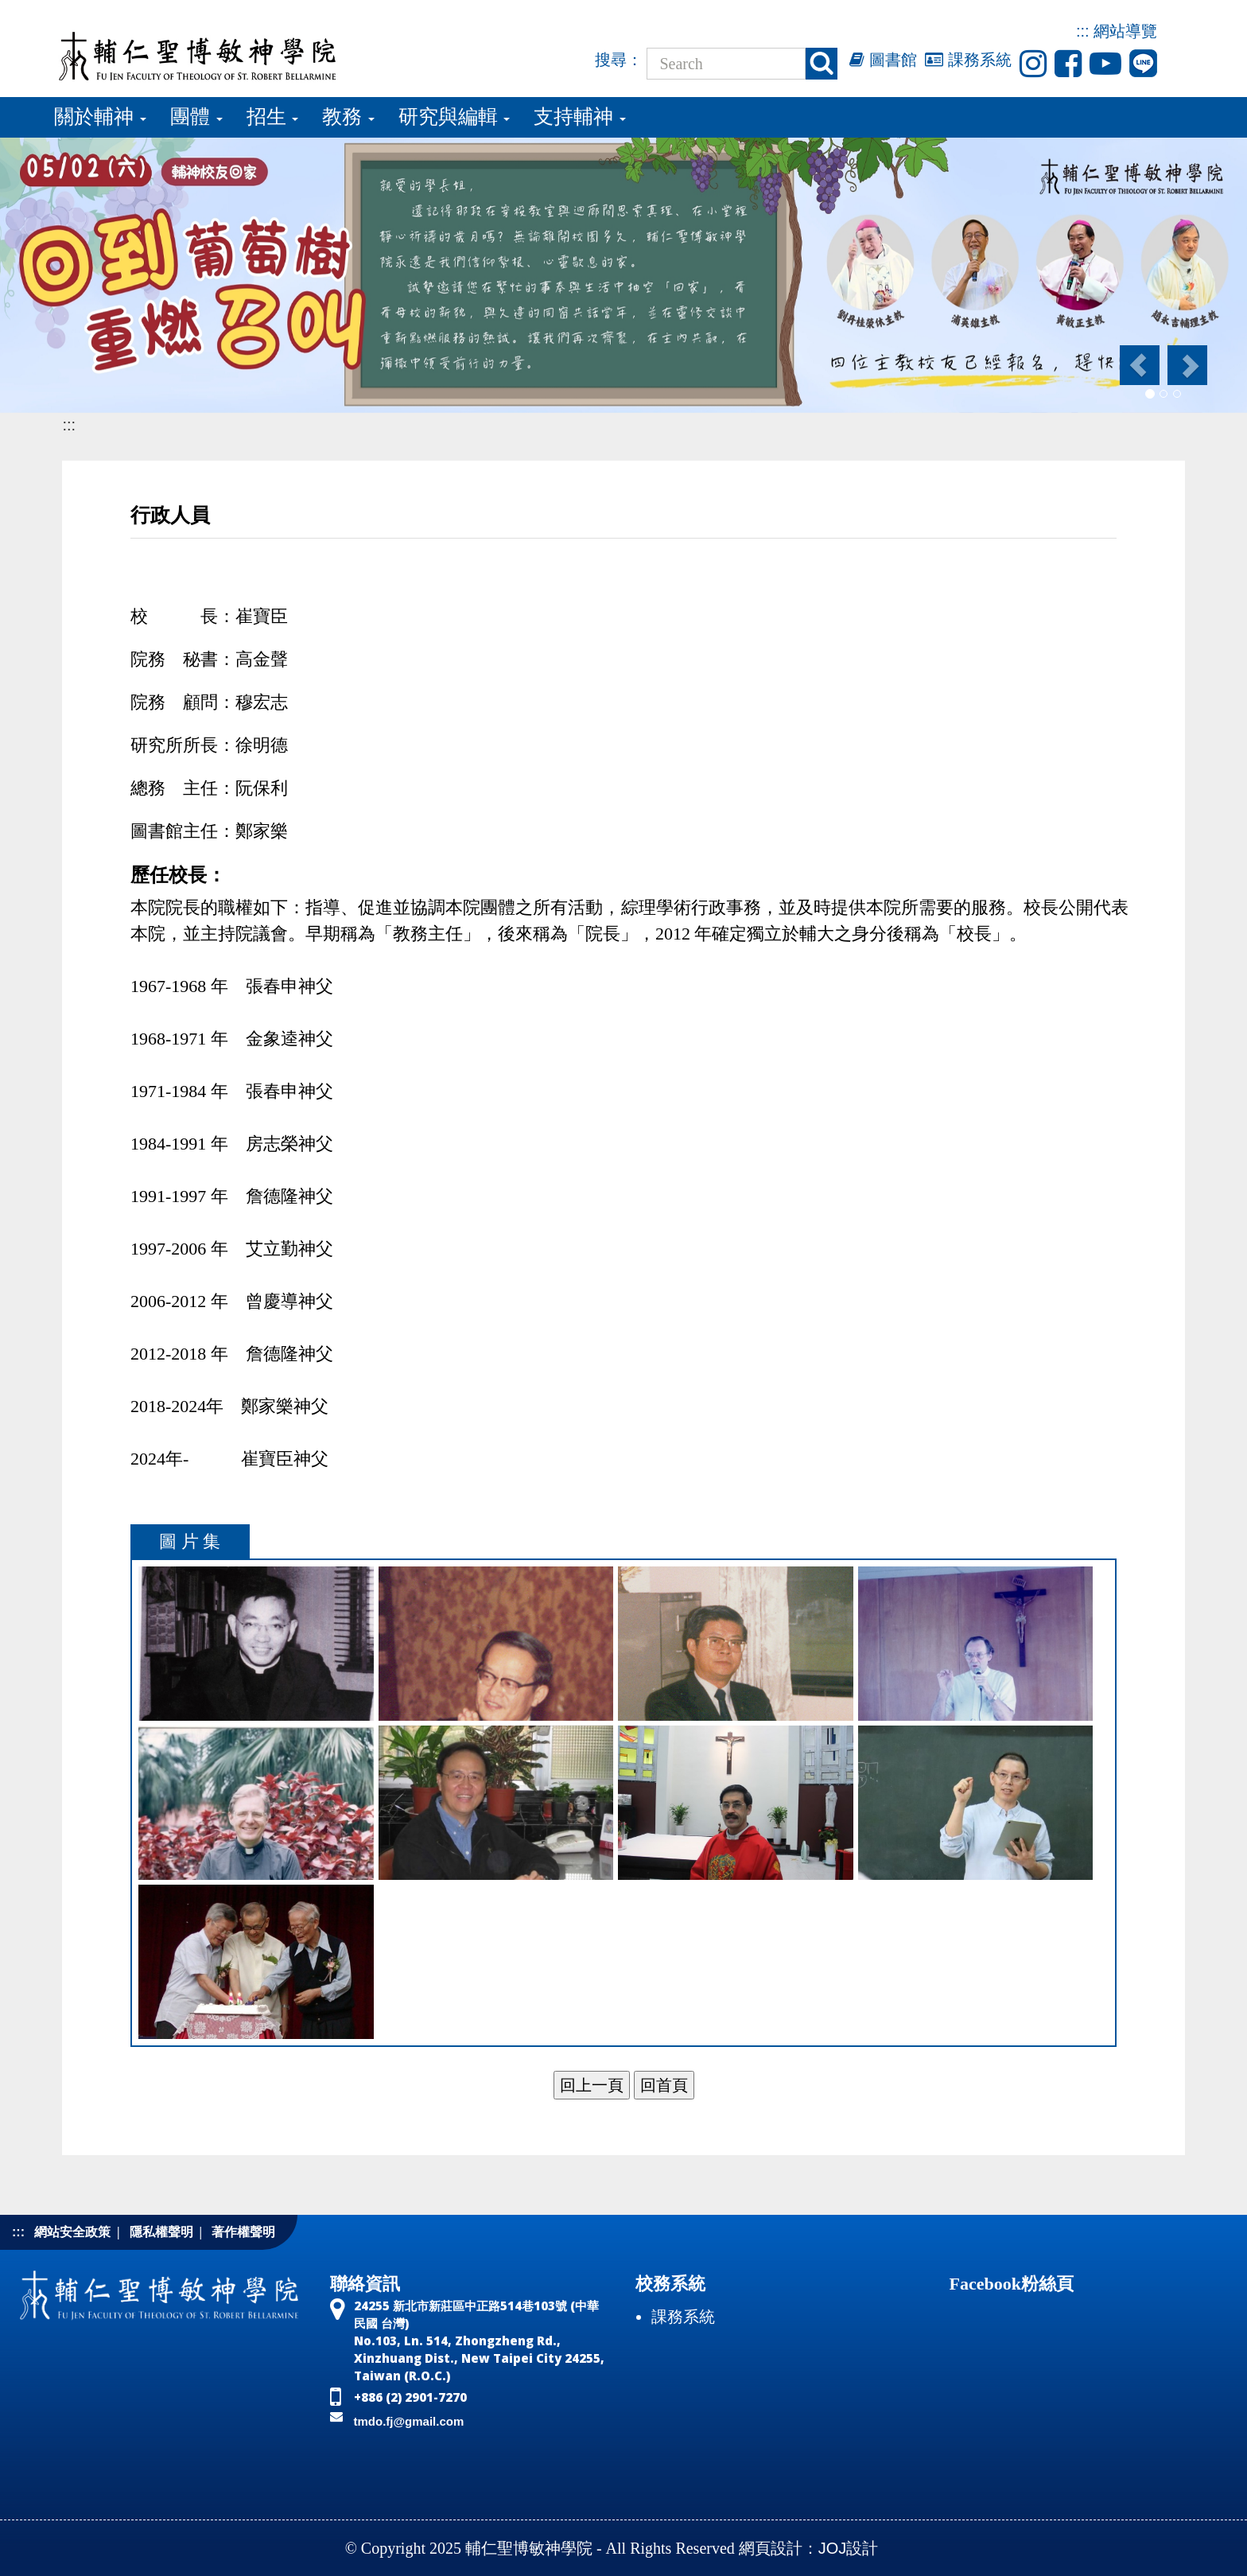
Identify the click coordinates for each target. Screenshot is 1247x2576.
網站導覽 (1125, 31)
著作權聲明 (243, 2232)
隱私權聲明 (161, 2232)
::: (1083, 31)
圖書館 (883, 59)
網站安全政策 (72, 2232)
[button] (1138, 365)
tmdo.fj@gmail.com (409, 2421)
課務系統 (968, 59)
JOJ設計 (848, 2548)
